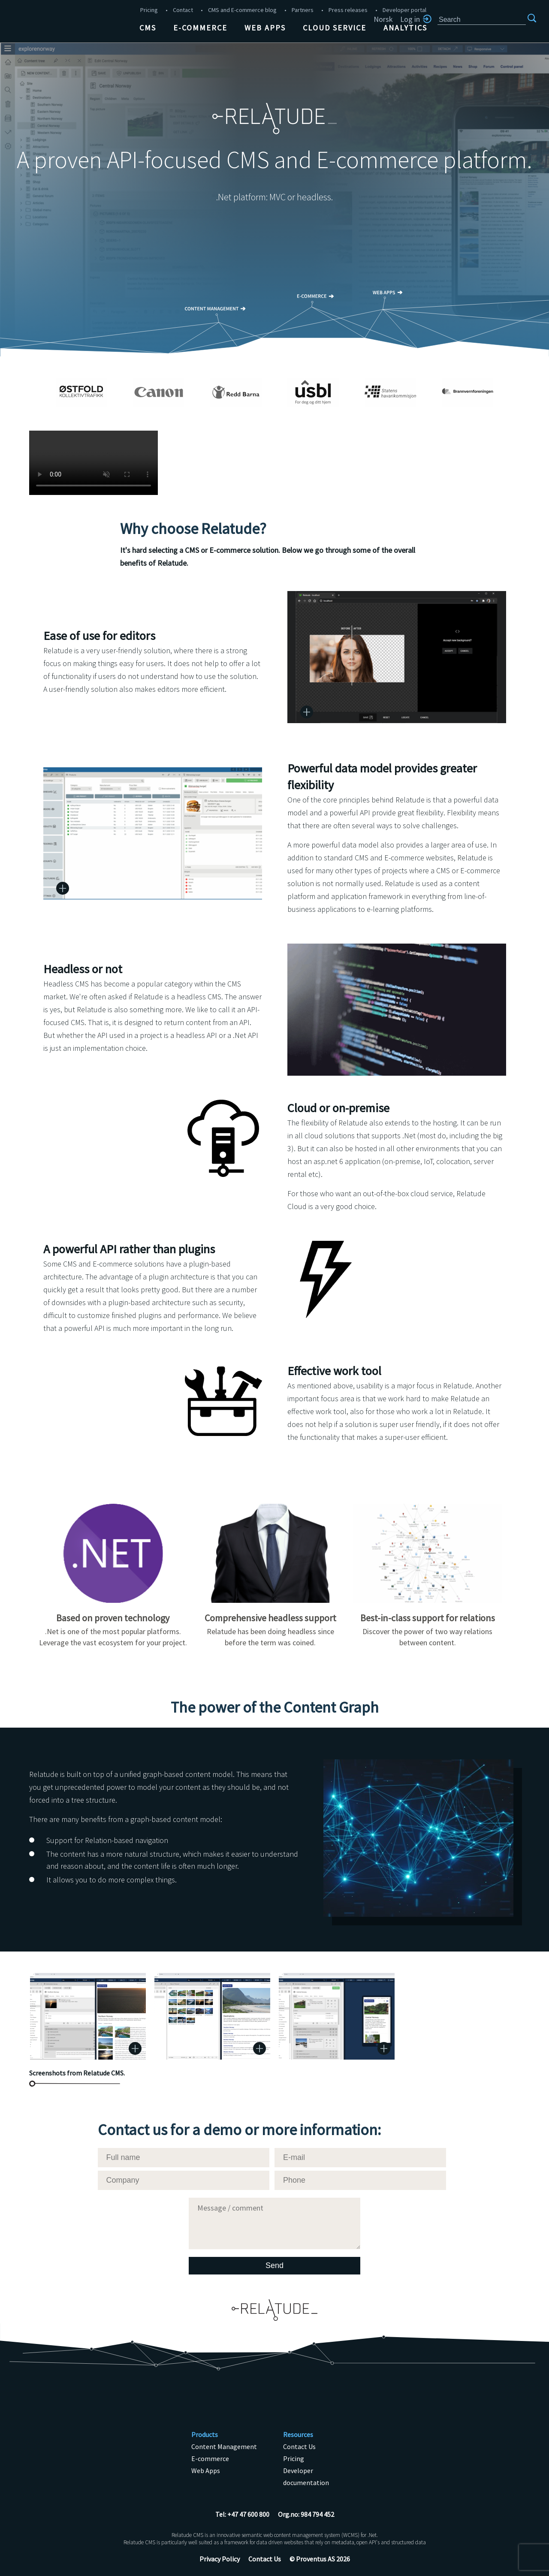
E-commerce (200, 28)
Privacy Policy (219, 2559)
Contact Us (299, 2446)
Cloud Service (334, 28)
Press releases (348, 10)
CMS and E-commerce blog (242, 10)
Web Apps (265, 28)
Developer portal (404, 10)
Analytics (405, 28)
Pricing (149, 10)
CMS (147, 28)
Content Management (224, 2446)
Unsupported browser (93, 463)
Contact (183, 10)
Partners (303, 10)
